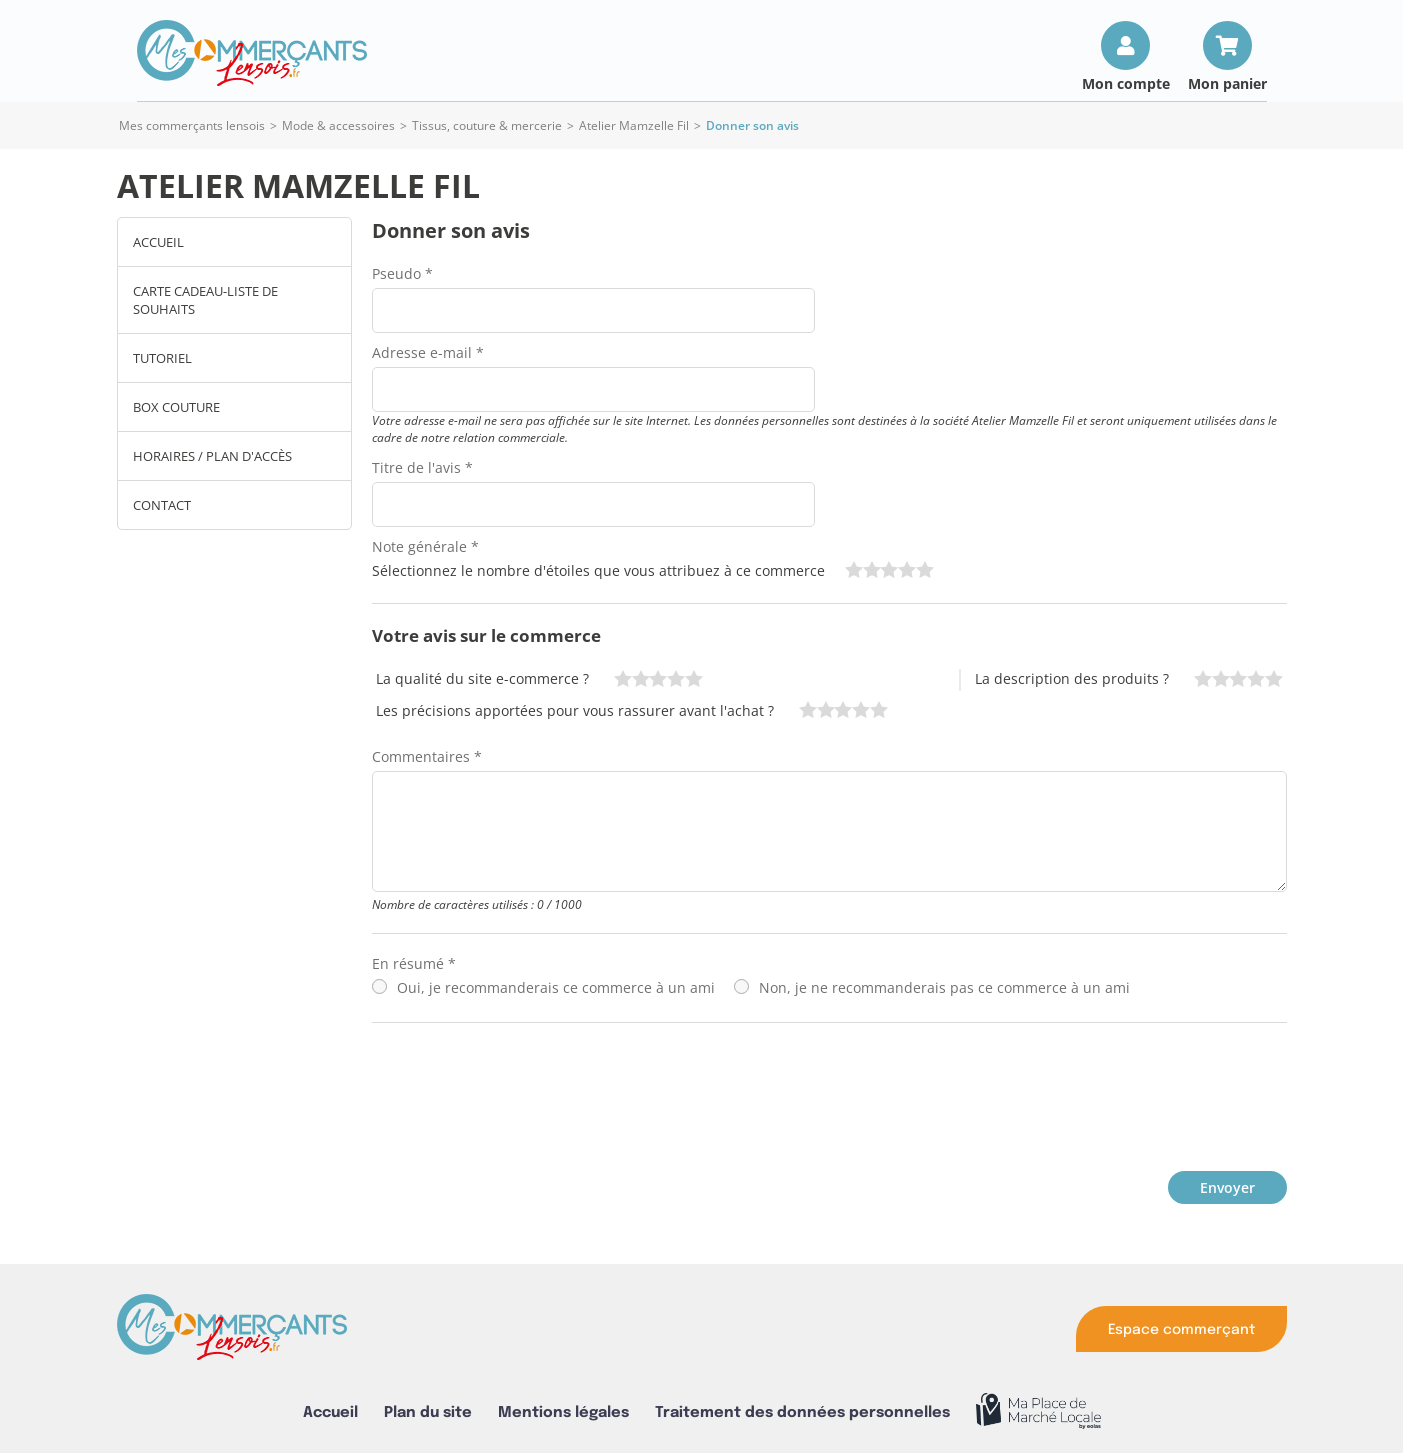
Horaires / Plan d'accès (212, 456)
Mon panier (1227, 82)
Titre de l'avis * (422, 467)
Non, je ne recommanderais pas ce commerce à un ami (944, 987)
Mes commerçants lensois (192, 125)
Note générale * (425, 546)
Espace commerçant (1181, 1330)
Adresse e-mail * (428, 352)
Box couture (176, 407)
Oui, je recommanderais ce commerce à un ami (556, 987)
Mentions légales (563, 1412)
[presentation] (524, 1092)
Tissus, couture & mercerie (487, 125)
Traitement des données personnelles (802, 1412)
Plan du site (428, 1412)
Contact (162, 505)
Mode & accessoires (338, 125)
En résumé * (414, 963)
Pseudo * (402, 273)
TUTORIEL (162, 358)
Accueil (158, 242)
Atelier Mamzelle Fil (634, 125)
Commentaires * (427, 756)
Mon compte (1126, 82)
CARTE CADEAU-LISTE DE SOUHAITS (205, 300)
